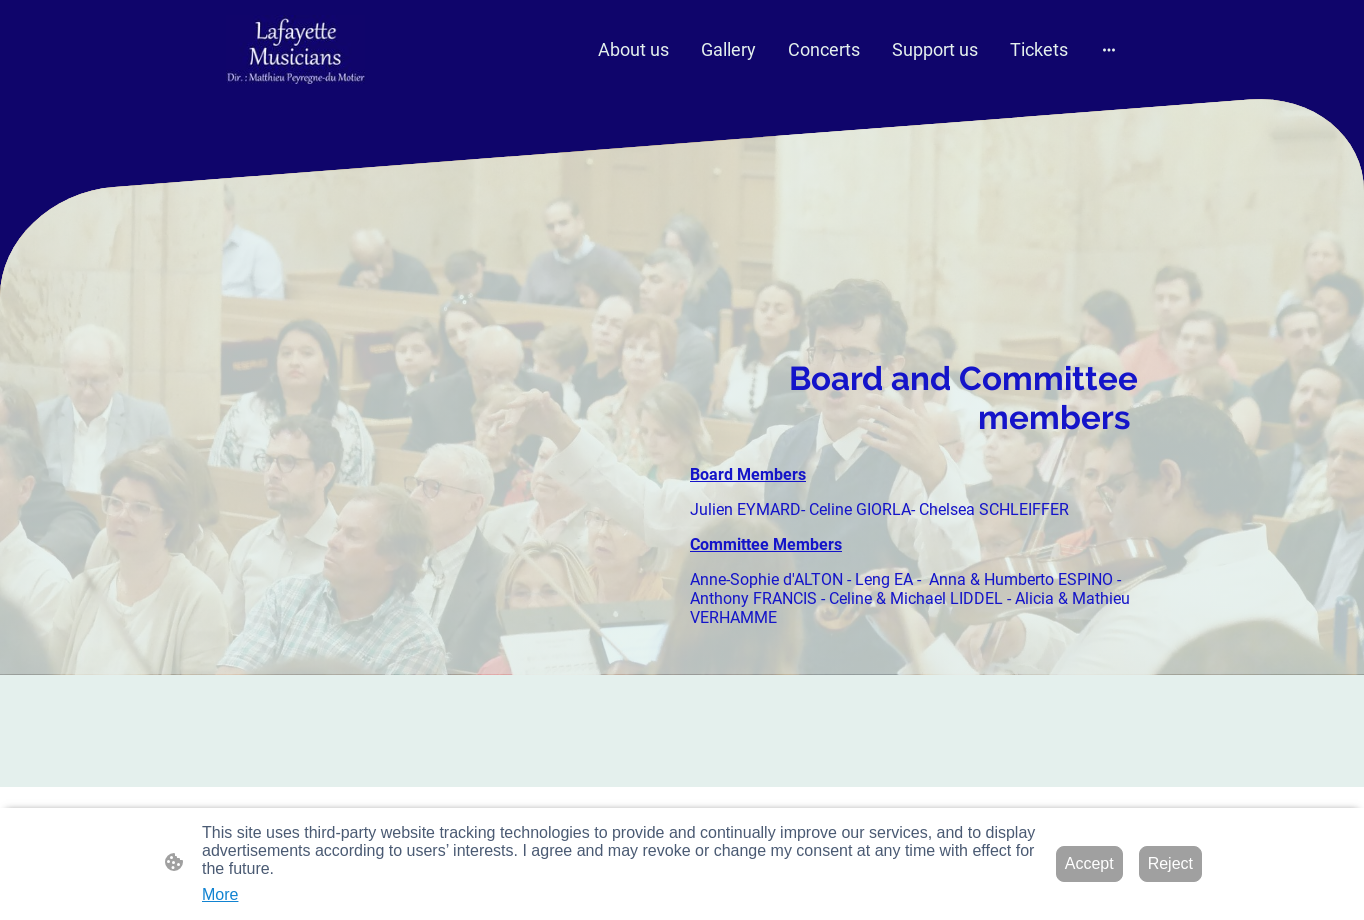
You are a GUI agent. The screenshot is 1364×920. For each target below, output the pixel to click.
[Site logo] (295, 49)
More (220, 894)
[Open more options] (1109, 49)
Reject (1170, 863)
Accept (1089, 863)
